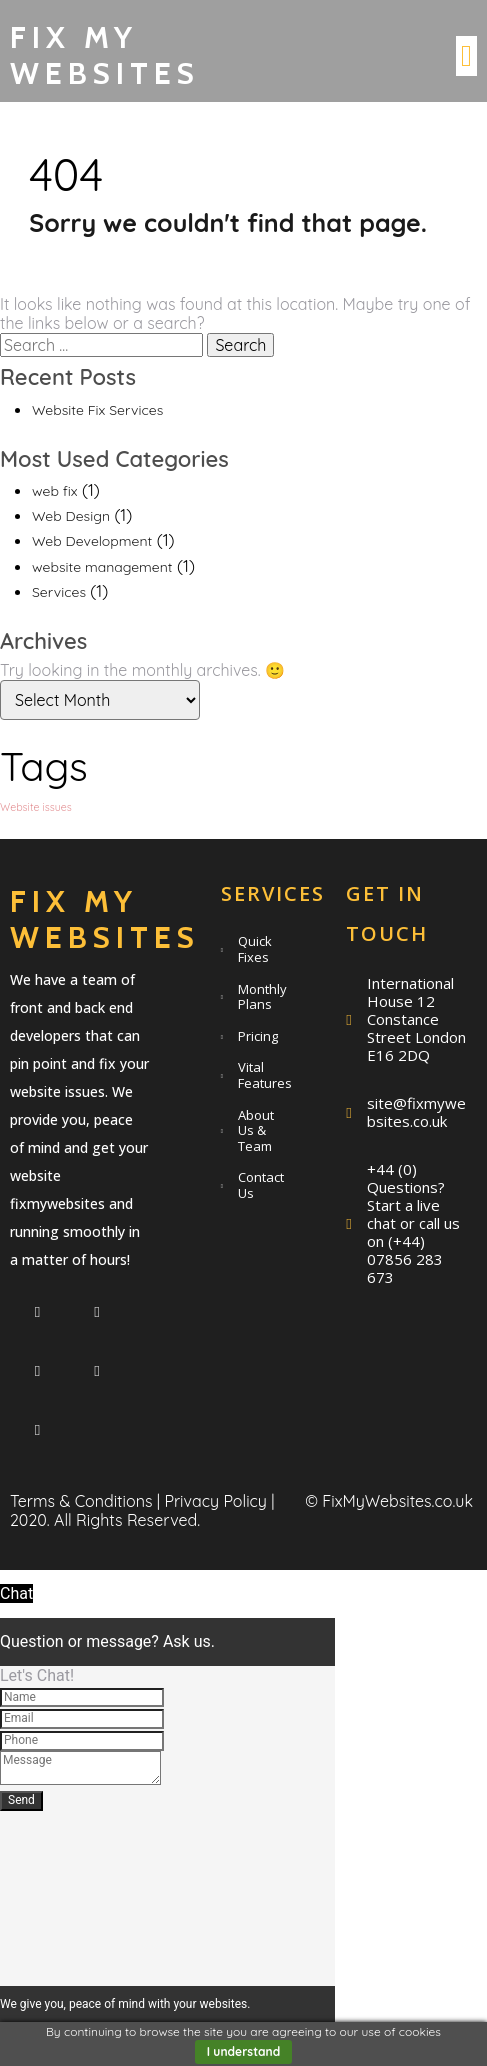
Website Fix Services (97, 410)
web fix (55, 491)
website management (102, 567)
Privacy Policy (215, 1501)
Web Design (71, 516)
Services (59, 592)
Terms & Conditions (81, 1501)
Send (21, 1800)
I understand (244, 2051)
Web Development (92, 541)
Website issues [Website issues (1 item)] (36, 807)
